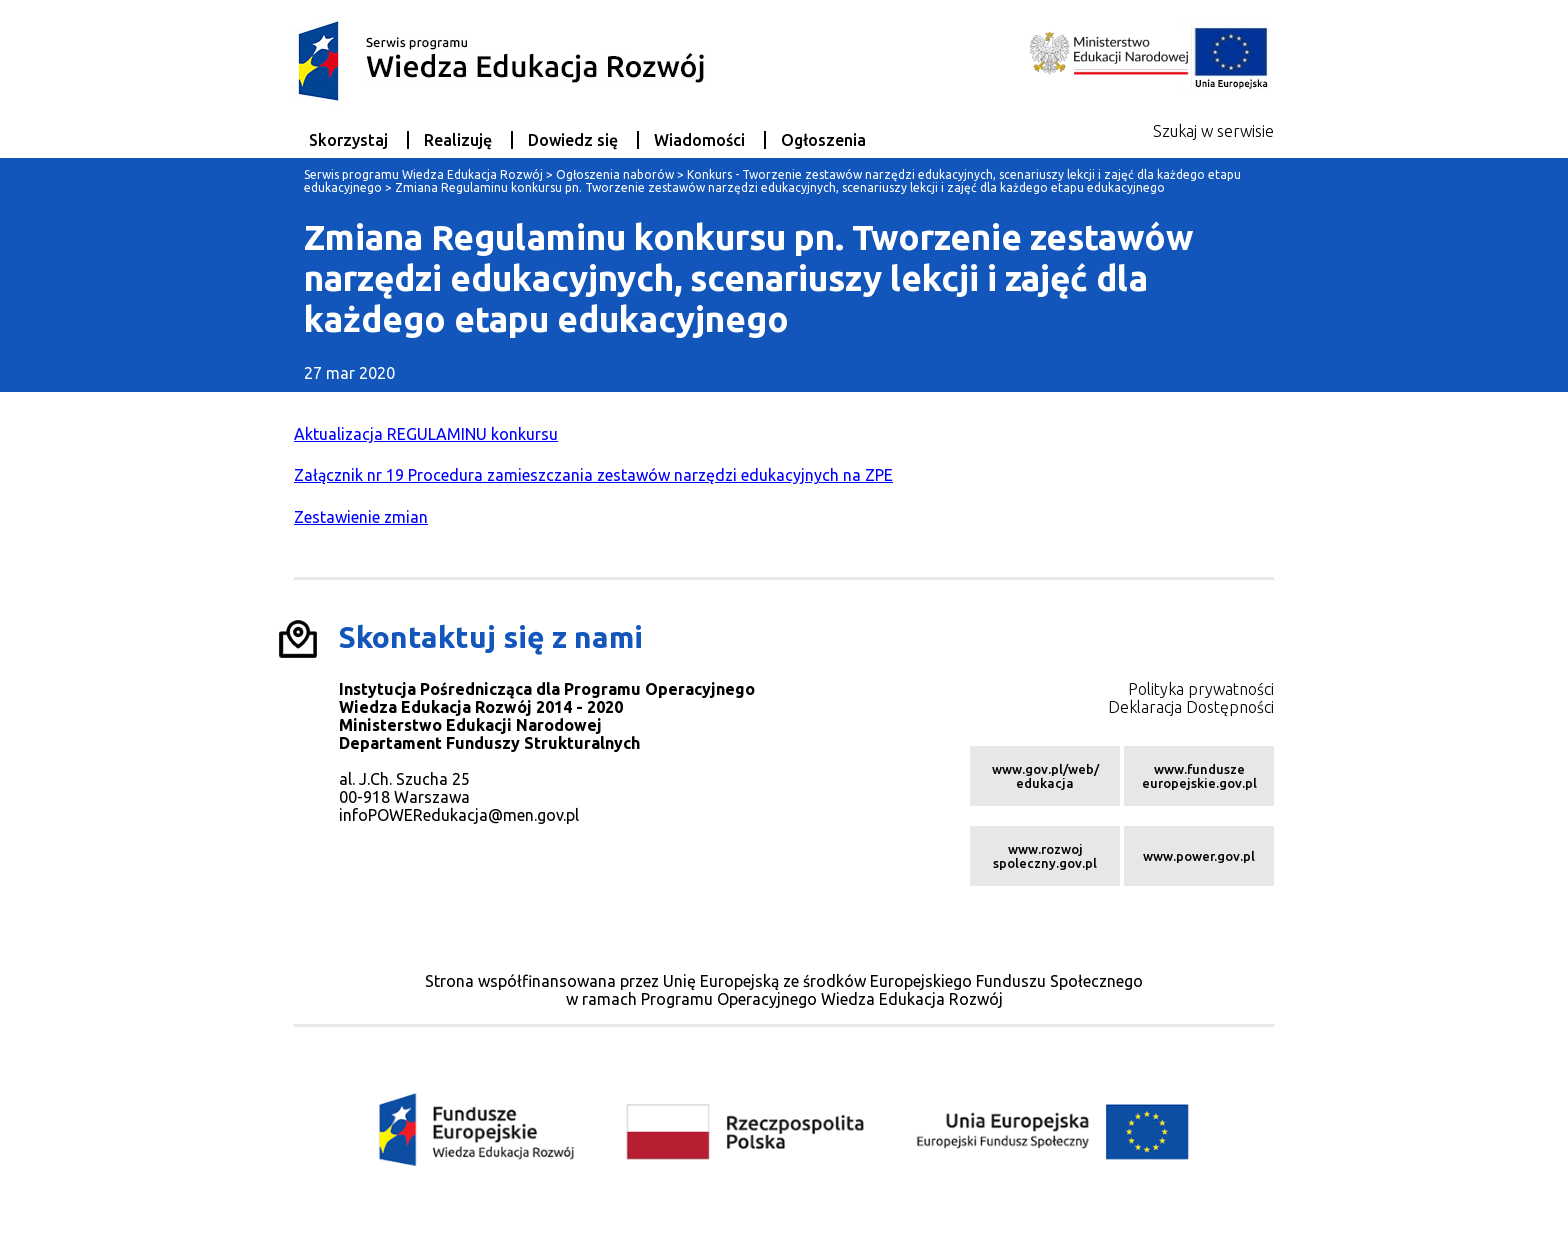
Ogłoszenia (823, 140)
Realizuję (458, 140)
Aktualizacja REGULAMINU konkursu (426, 434)
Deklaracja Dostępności (1191, 707)
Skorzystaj (348, 140)
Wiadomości (699, 140)
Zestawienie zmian (361, 517)
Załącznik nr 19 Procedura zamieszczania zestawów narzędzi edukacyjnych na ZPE (593, 475)
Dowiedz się (573, 140)
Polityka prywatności (1201, 689)
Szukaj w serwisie (1213, 131)
